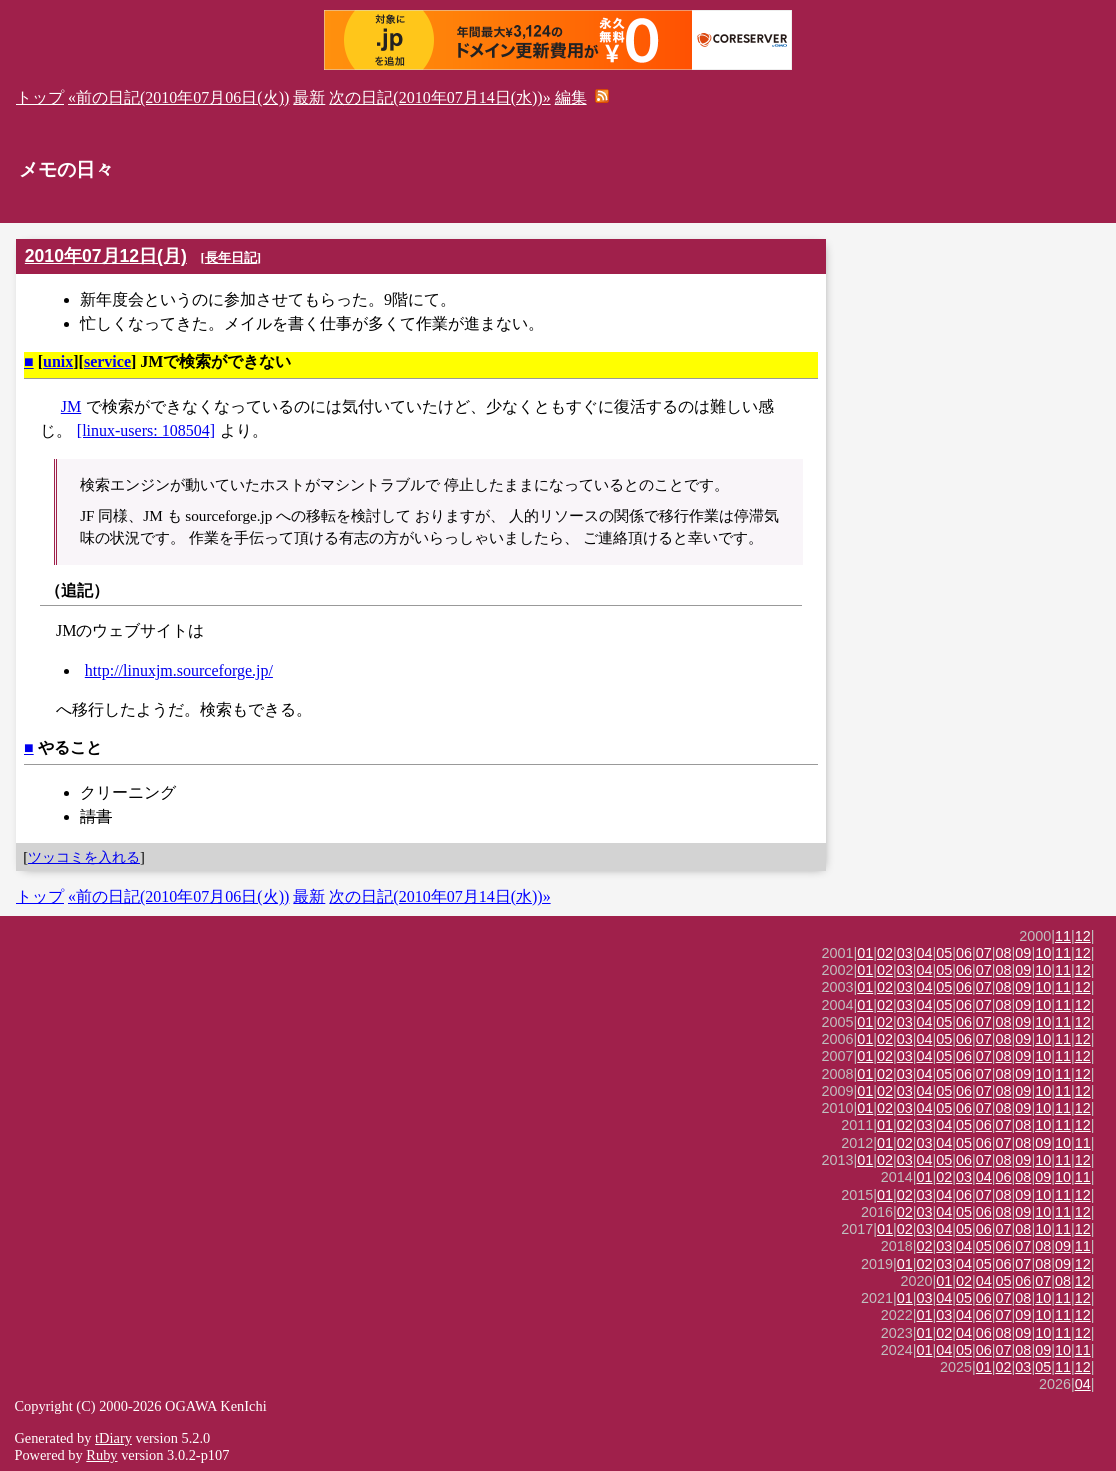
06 (964, 953)
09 (1023, 953)
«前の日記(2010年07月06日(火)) (178, 97)
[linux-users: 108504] (146, 430)
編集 (571, 97)
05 (944, 953)
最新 (309, 97)
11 (1063, 936)
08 (1004, 953)
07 (984, 953)
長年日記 (231, 257)
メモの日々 (66, 169)
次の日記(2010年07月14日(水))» (439, 97)
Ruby (101, 1455)
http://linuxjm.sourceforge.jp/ (179, 670)
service (107, 361)
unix (58, 361)
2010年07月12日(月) (106, 256)
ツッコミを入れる (84, 857)
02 (885, 953)
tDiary (113, 1438)
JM (71, 406)
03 (905, 953)
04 (925, 953)
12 (1083, 936)
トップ (40, 97)
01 (865, 953)
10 (1043, 953)
